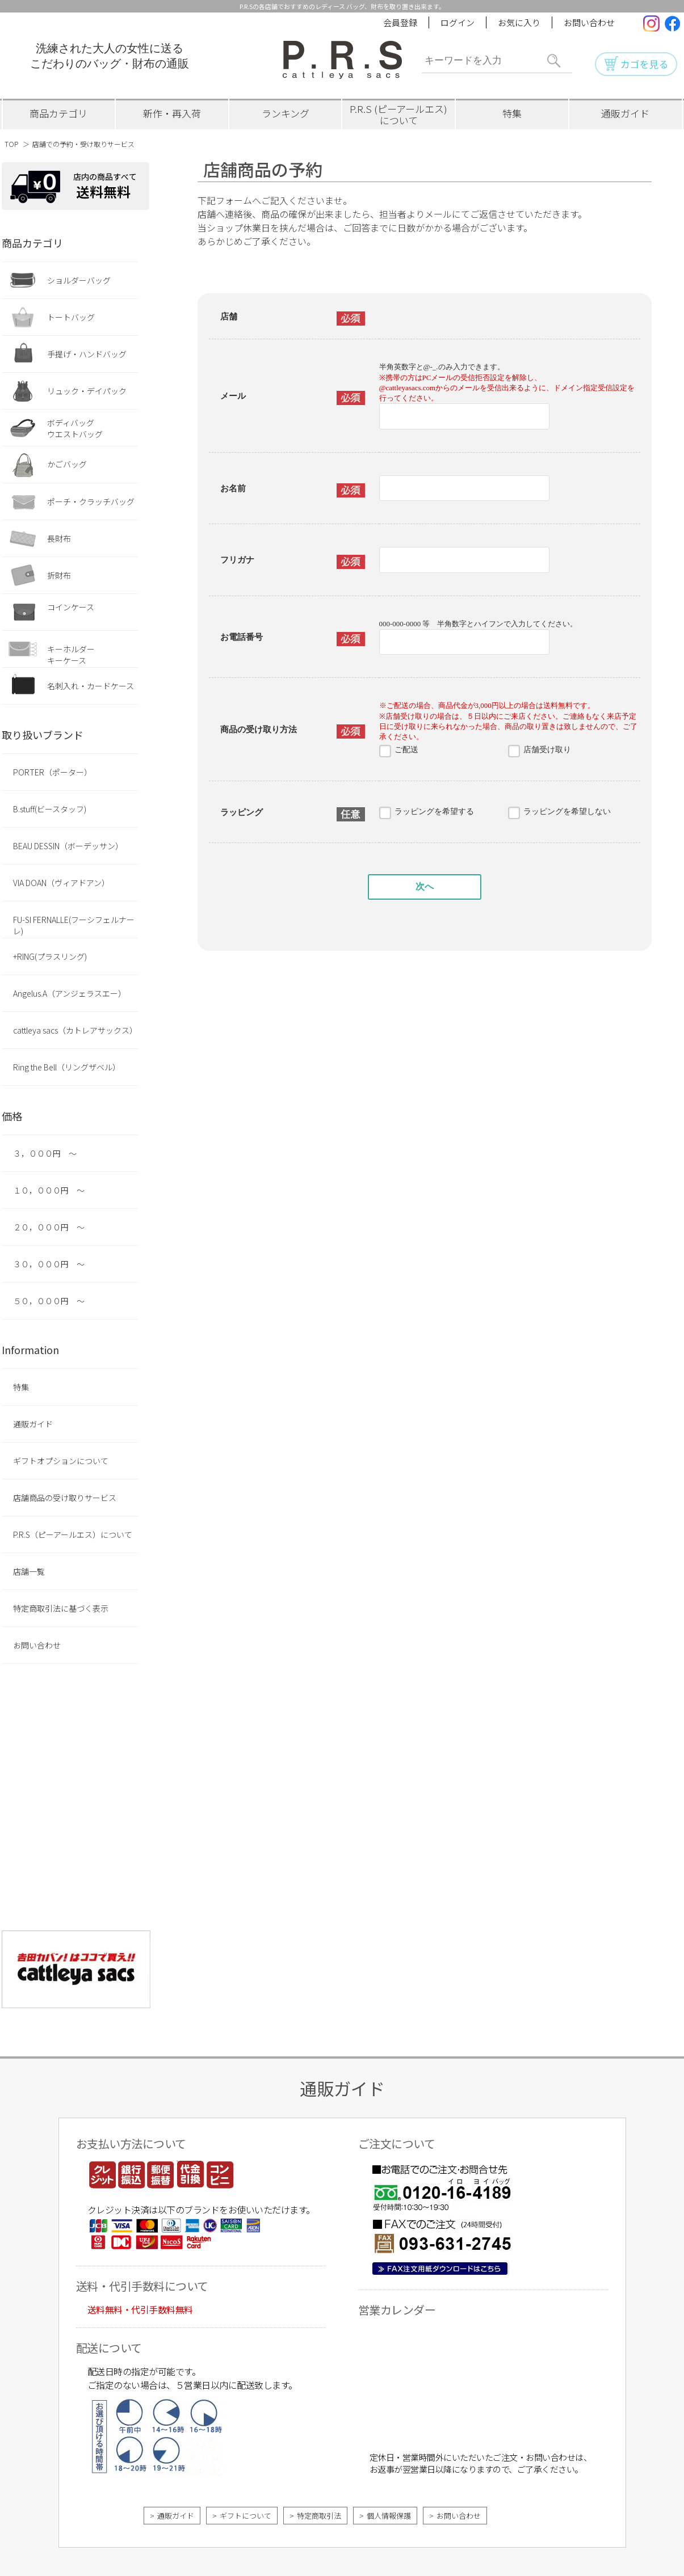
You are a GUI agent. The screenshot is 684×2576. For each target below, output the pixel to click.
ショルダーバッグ (79, 280)
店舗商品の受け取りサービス (64, 1497)
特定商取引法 (319, 2515)
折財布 (59, 575)
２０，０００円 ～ (49, 1227)
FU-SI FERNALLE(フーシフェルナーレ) (74, 925)
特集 (512, 113)
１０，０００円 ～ (49, 1190)
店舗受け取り (547, 749)
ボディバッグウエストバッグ (75, 428)
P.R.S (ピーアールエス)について (398, 114)
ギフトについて (245, 2515)
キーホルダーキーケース (71, 654)
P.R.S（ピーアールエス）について (72, 1534)
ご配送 (406, 749)
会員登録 (400, 22)
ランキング (285, 113)
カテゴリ (58, 113)
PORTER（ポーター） (52, 772)
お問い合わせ (589, 22)
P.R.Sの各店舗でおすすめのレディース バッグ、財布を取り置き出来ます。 (342, 6)
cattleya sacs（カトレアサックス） (75, 1030)
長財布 (59, 538)
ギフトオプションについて (60, 1460)
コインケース (70, 607)
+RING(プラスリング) (50, 956)
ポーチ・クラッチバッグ (91, 501)
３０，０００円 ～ (49, 1264)
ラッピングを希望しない (567, 811)
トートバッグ (71, 317)
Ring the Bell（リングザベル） (66, 1067)
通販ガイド (33, 1424)
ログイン (457, 22)
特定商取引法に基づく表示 (60, 1608)
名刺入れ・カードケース (90, 686)
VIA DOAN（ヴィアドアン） (61, 882)
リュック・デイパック (87, 391)
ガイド (625, 113)
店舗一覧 (29, 1571)
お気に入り (519, 22)
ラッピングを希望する (434, 811)
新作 (172, 113)
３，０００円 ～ (45, 1153)
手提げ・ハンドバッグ (87, 354)
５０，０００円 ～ (49, 1300)
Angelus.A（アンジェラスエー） (69, 993)
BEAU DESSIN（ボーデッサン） (68, 845)
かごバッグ (67, 464)
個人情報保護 (389, 2515)
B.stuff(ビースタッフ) (49, 809)
